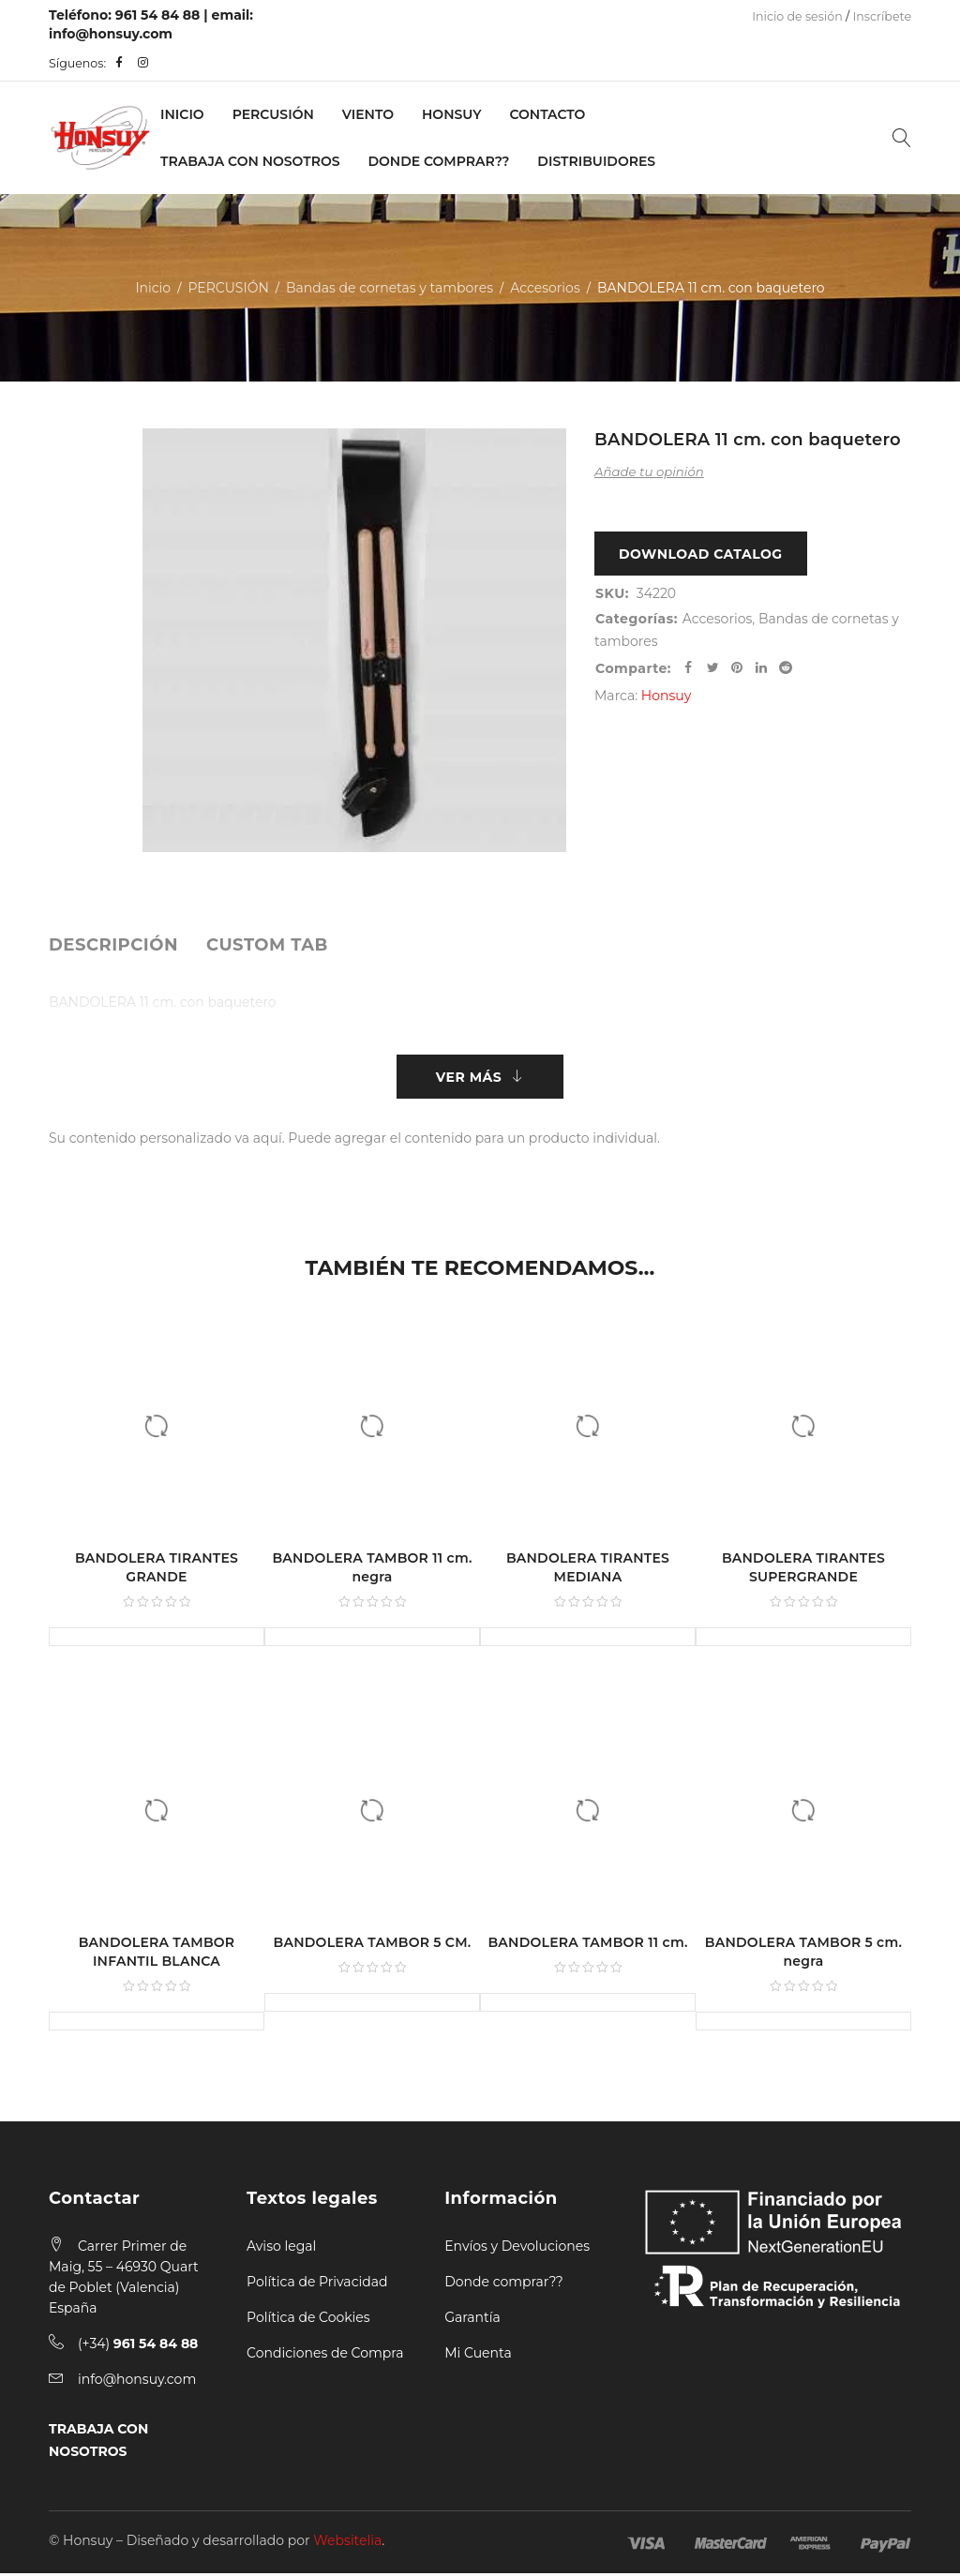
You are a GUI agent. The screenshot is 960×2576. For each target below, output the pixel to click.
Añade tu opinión (649, 471)
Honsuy (451, 114)
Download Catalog (701, 555)
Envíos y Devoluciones (517, 2248)
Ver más (469, 1078)
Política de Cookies (308, 2320)
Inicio (182, 114)
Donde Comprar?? (439, 161)
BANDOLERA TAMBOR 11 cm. (587, 1945)
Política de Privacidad (317, 2284)
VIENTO (368, 114)
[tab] (113, 945)
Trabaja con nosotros (249, 161)
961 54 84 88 (158, 15)
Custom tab (267, 945)
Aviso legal (281, 2248)
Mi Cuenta (477, 2355)
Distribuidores (596, 161)
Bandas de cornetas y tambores (389, 287)
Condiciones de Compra (325, 2355)
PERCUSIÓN (273, 114)
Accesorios (544, 287)
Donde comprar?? (503, 2284)
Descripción (113, 945)
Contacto (547, 114)
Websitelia (347, 2543)
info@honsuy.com (110, 33)
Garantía (472, 2320)
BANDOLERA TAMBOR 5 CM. (373, 1945)
